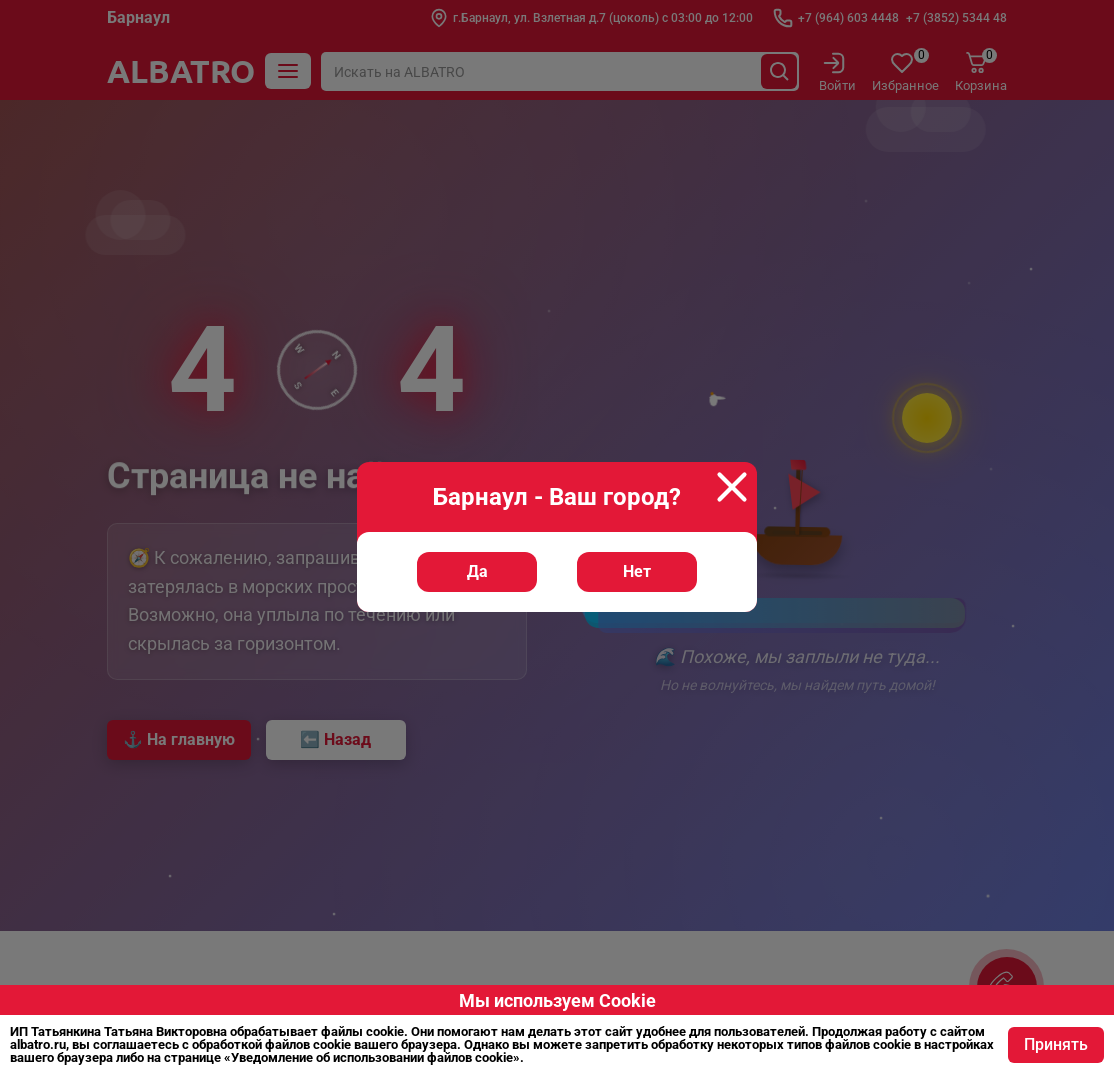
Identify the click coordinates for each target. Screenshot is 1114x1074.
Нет (637, 571)
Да (477, 571)
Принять (1056, 1044)
